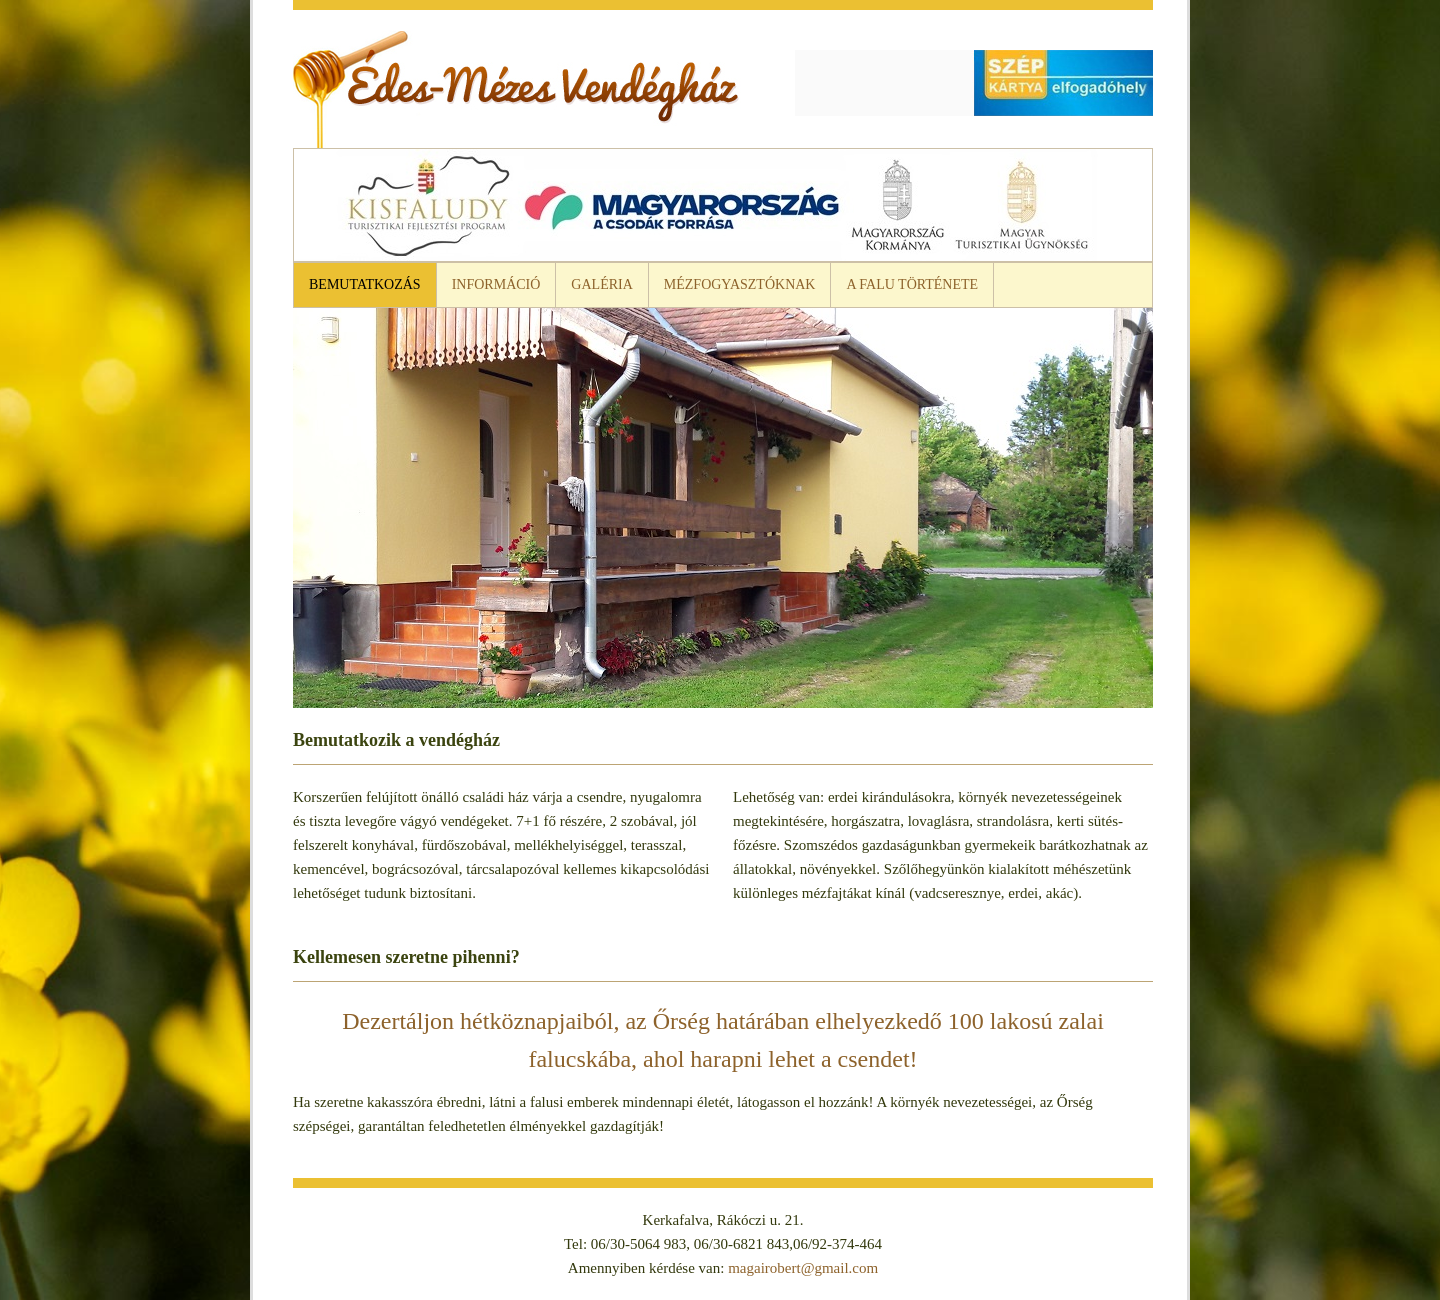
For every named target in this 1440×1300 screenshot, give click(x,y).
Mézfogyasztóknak (740, 284)
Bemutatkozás (365, 284)
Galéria (601, 284)
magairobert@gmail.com (803, 1268)
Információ (496, 284)
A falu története (912, 284)
